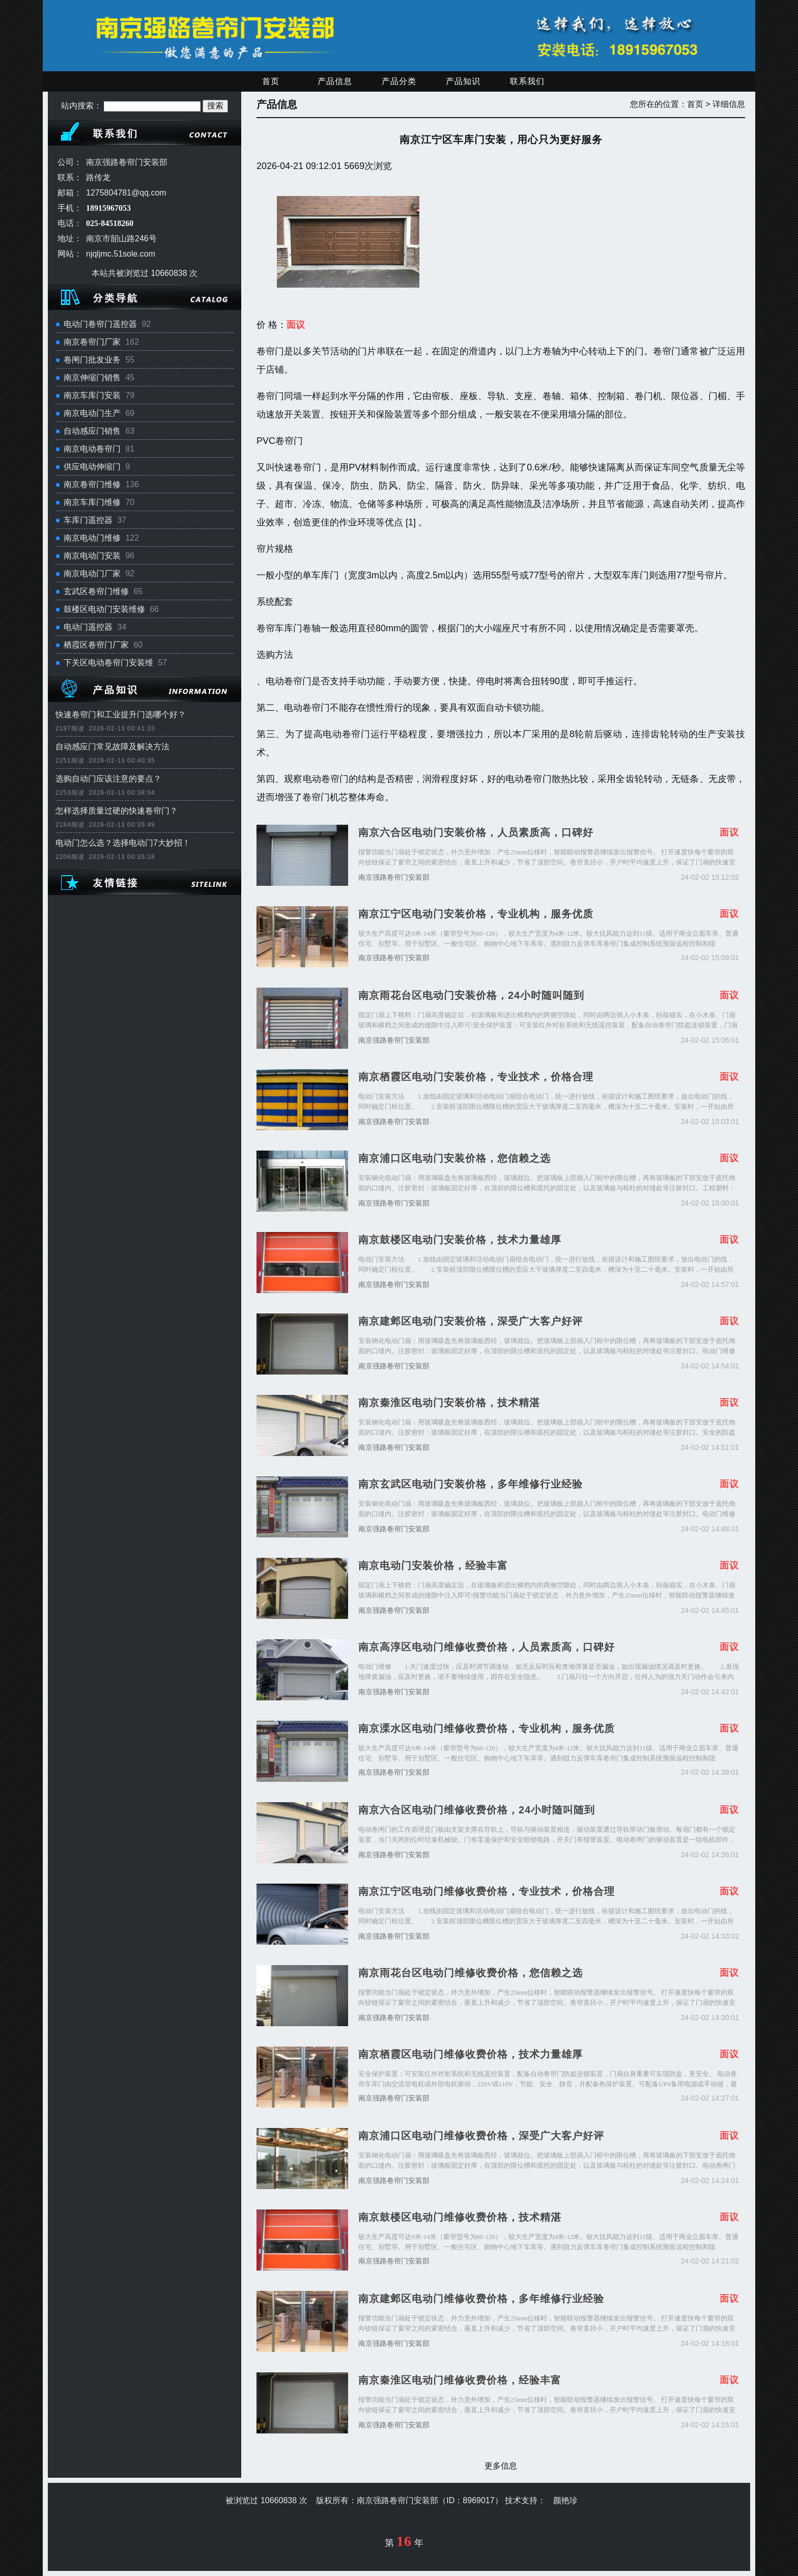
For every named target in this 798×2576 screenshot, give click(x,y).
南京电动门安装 (92, 555)
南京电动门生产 (92, 413)
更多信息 (500, 2465)
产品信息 (335, 81)
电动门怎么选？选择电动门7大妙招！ (122, 842)
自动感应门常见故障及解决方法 (112, 746)
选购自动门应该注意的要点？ (108, 778)
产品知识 (463, 81)
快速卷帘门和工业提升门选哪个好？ (120, 714)
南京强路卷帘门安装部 (394, 877)
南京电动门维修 (92, 538)
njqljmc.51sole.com (120, 253)
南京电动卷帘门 (92, 448)
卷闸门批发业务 (92, 359)
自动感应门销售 (92, 431)
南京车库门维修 (92, 502)
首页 (270, 81)
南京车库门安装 (92, 395)
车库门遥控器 (88, 520)
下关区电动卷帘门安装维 (108, 662)
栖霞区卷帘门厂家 (96, 644)
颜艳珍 (565, 2500)
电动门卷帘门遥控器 (100, 324)
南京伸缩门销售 (92, 377)
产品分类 (399, 81)
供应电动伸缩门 (92, 466)
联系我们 (527, 81)
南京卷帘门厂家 (92, 342)
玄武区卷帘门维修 (96, 591)
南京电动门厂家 (92, 573)
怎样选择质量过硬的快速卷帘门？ (116, 810)
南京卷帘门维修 (92, 484)
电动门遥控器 (88, 627)
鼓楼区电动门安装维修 (104, 609)
